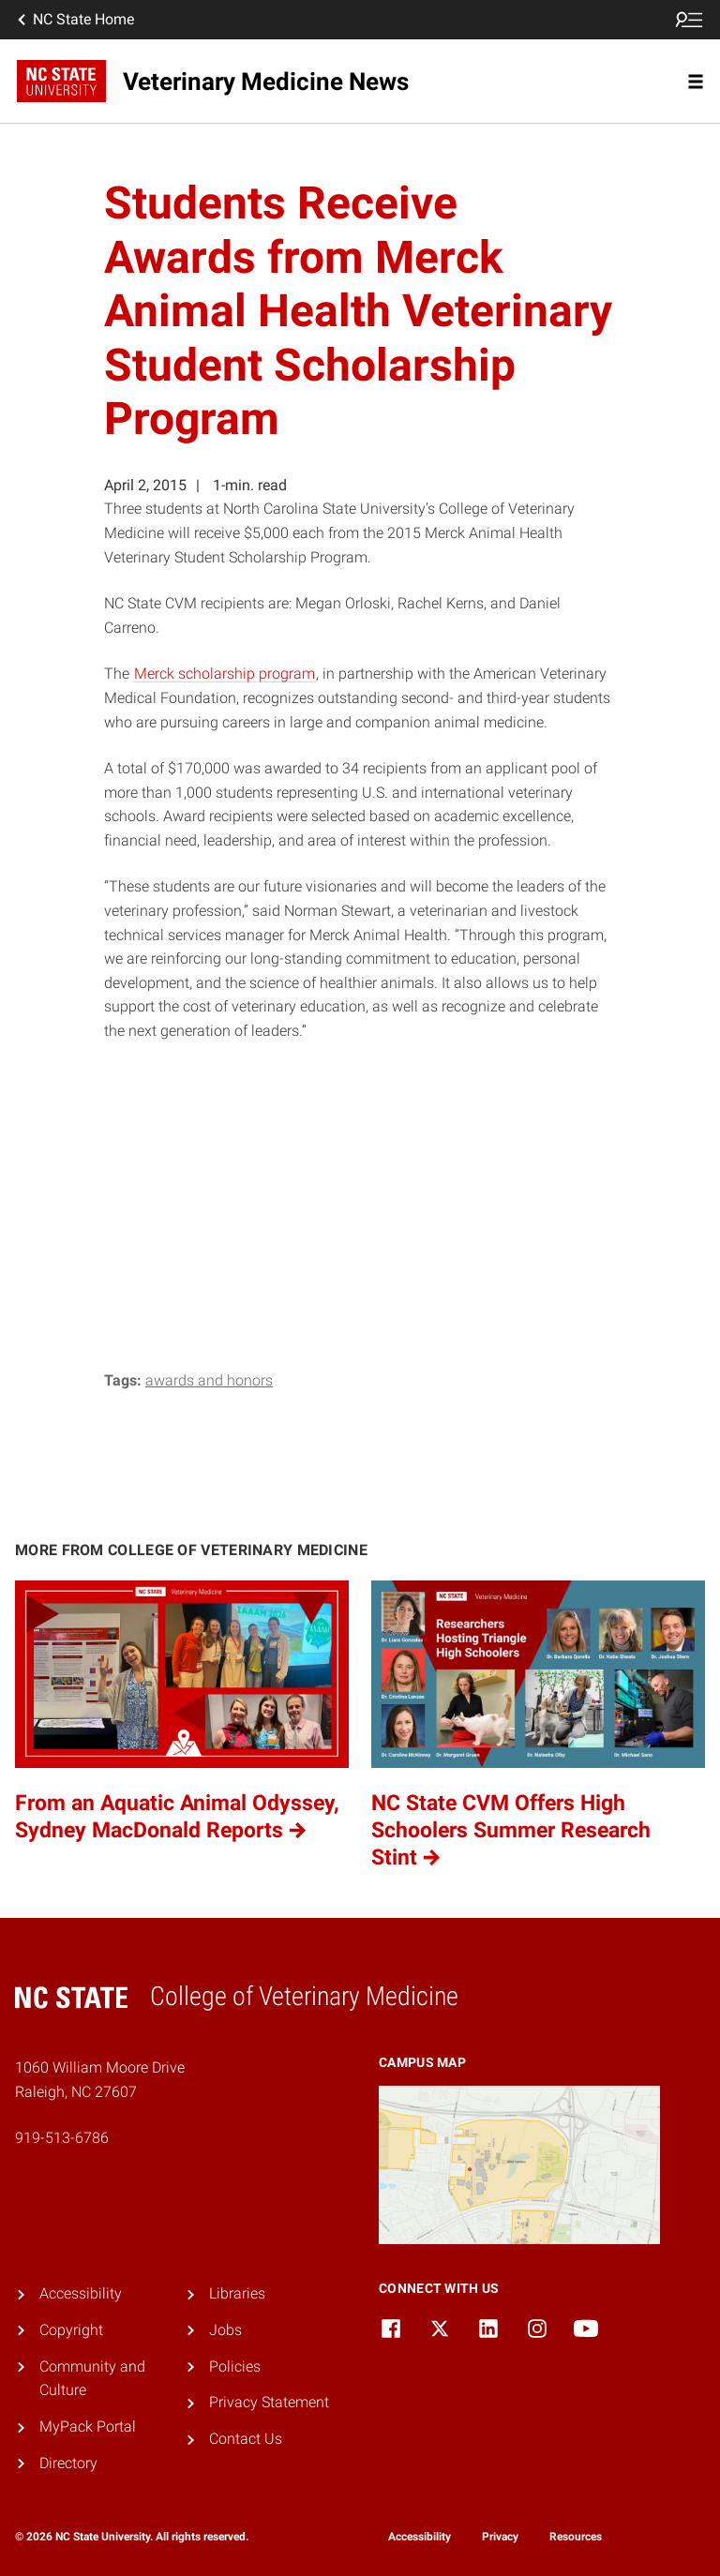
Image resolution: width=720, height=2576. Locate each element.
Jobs (225, 2330)
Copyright (71, 2330)
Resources (575, 2536)
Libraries (237, 2293)
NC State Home (74, 19)
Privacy (500, 2536)
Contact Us (245, 2439)
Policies (235, 2366)
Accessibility (80, 2293)
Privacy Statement (269, 2402)
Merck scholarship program (224, 673)
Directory (68, 2463)
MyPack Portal (87, 2426)
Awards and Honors (209, 1380)
